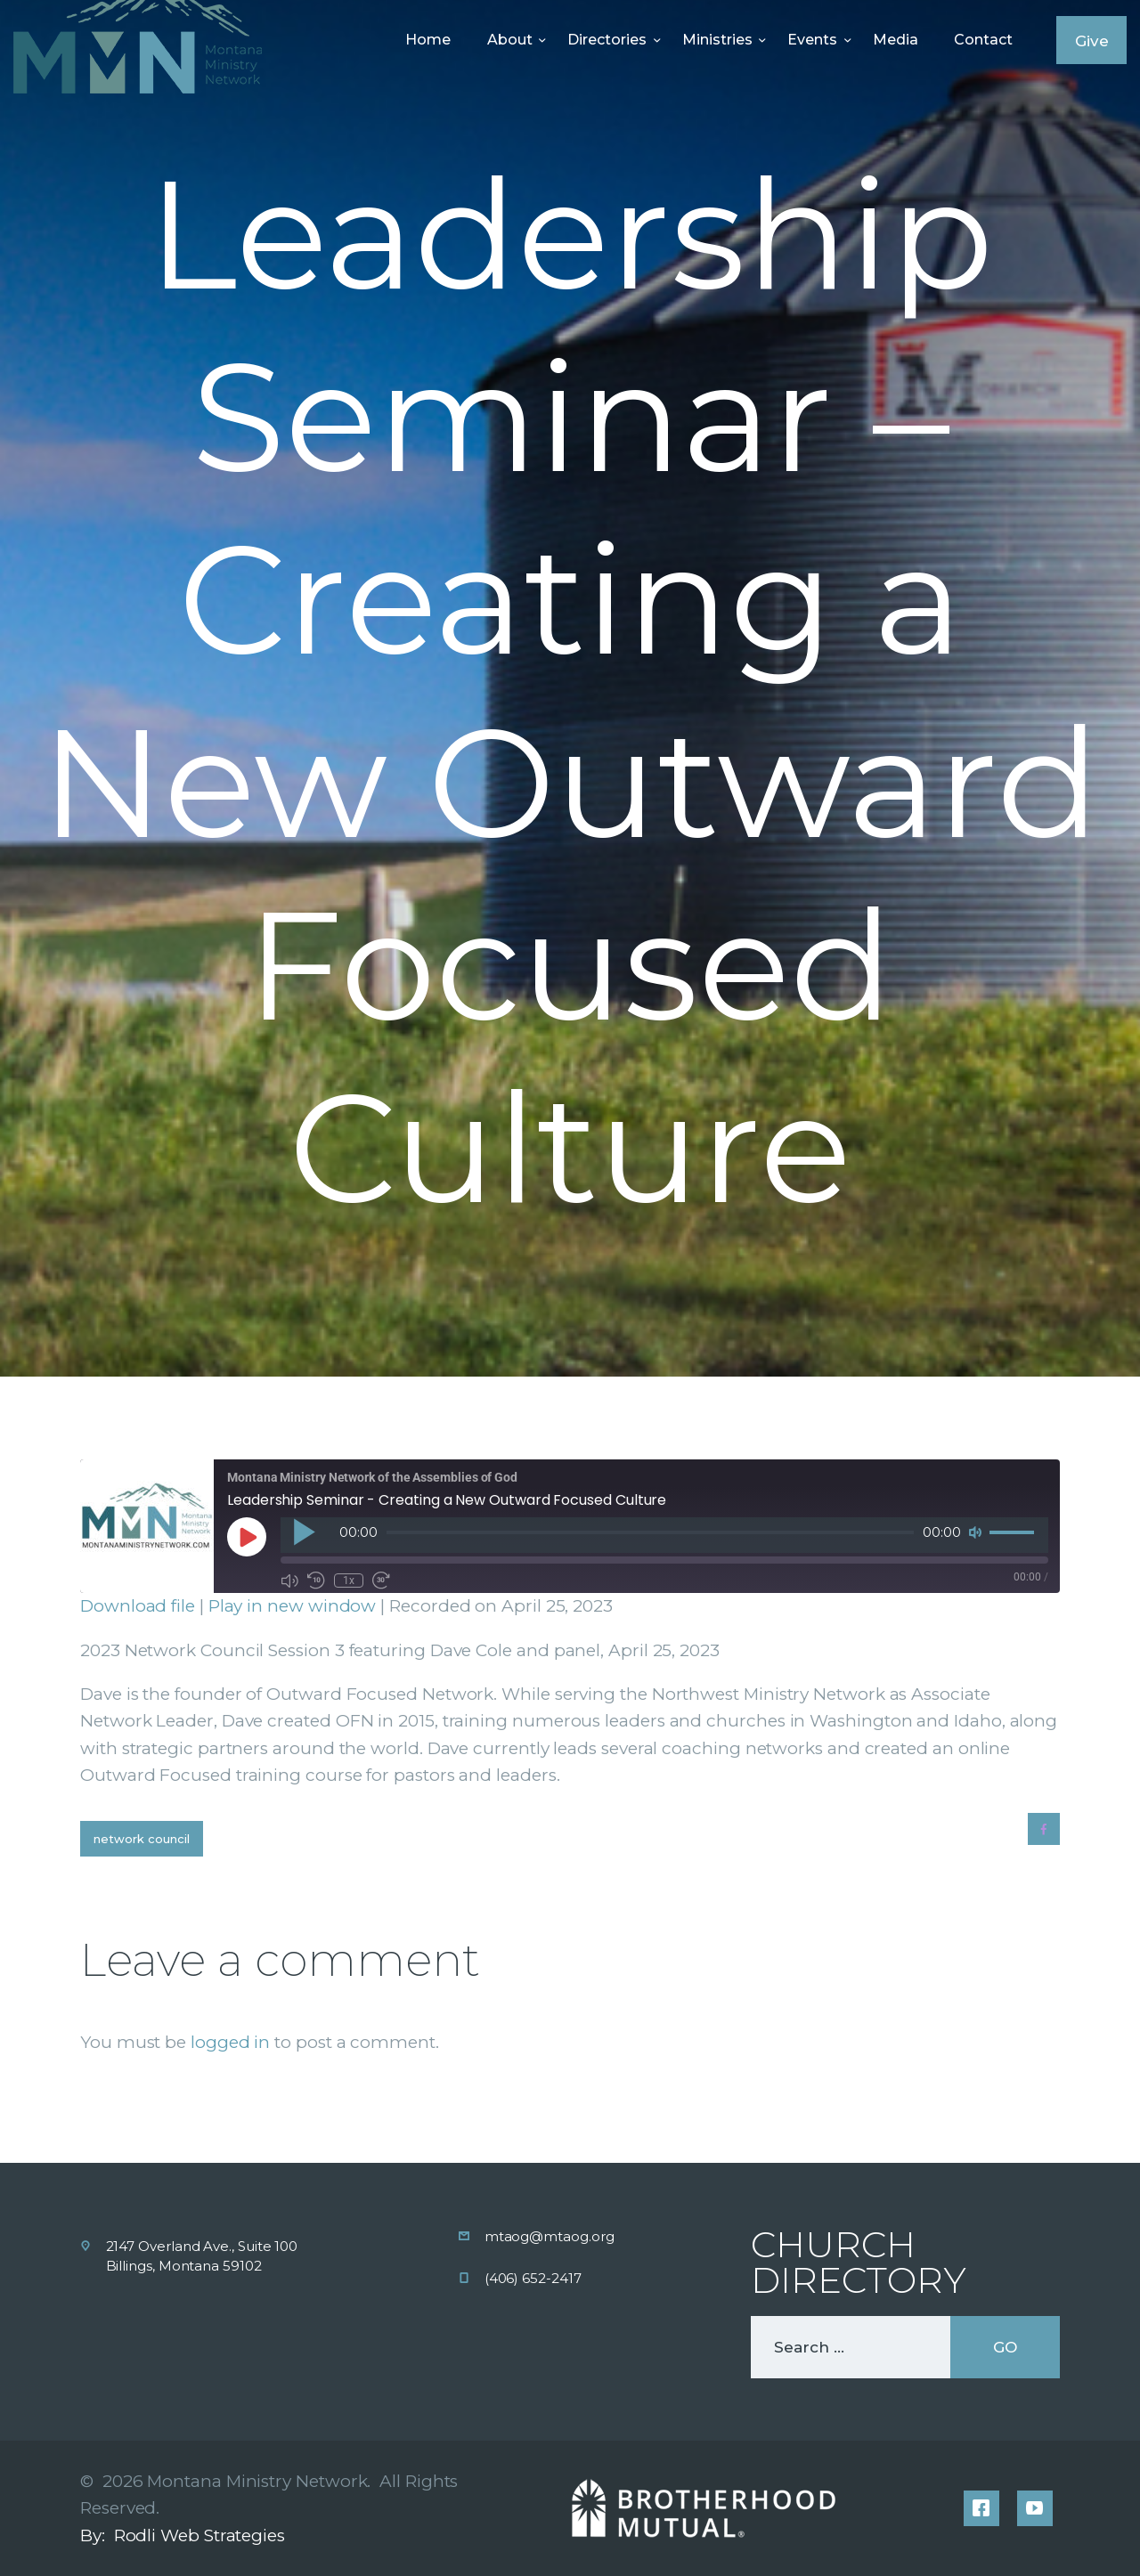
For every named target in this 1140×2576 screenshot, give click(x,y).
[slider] (651, 1532)
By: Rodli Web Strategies (182, 2535)
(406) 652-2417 (533, 2278)
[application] (664, 1535)
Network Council (142, 1839)
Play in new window (292, 1606)
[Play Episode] (246, 1536)
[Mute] (975, 1532)
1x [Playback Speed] (348, 1580)
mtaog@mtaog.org (549, 2236)
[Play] (303, 1531)
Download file (137, 1606)
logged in (230, 2042)
